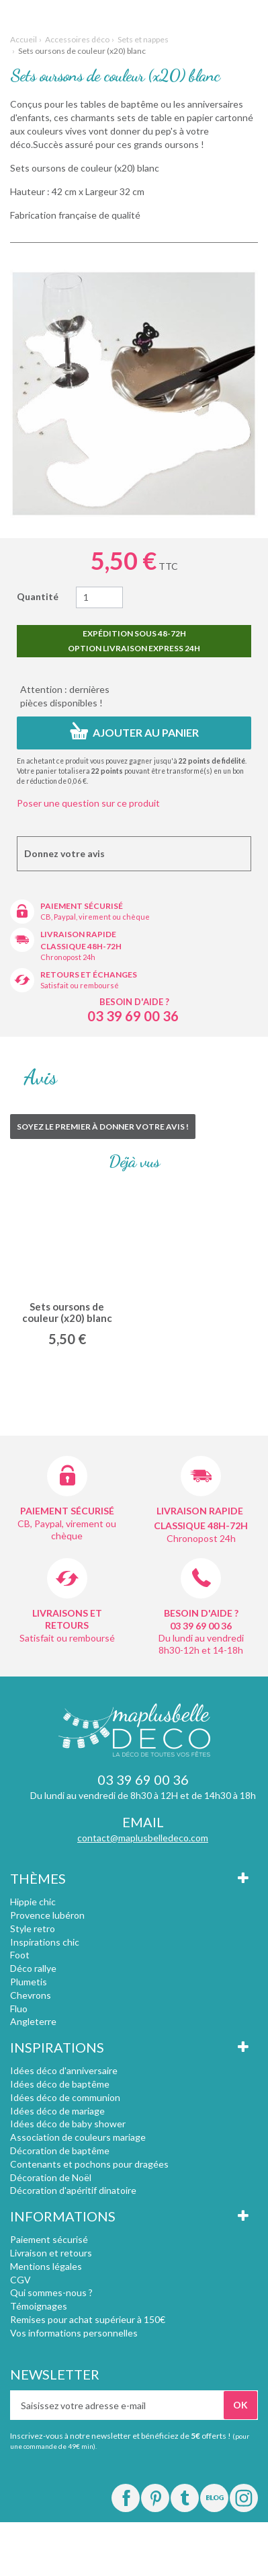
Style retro (32, 1928)
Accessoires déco (77, 39)
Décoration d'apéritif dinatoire (73, 2190)
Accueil (23, 39)
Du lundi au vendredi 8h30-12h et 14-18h (201, 1644)
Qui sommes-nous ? (51, 2292)
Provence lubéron (47, 1915)
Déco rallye (33, 1968)
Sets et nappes (143, 39)
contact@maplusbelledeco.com (142, 1837)
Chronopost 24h (67, 957)
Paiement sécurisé (81, 906)
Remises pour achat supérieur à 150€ (87, 2319)
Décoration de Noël (50, 2177)
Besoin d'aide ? (134, 1001)
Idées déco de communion (65, 2097)
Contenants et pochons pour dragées (89, 2164)
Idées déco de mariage (57, 2111)
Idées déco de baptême (59, 2084)
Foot (20, 1954)
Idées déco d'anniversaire (64, 2070)
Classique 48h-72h (81, 946)
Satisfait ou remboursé (79, 985)
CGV (20, 2279)
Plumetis (28, 1981)
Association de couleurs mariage (78, 2137)
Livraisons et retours (67, 1619)
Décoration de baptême (59, 2150)
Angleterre (33, 2021)
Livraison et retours (51, 2252)
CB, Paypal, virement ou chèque (95, 916)
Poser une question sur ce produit (88, 803)
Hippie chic (33, 1901)
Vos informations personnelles (74, 2333)
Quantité (37, 596)
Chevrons (30, 1995)
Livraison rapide (78, 934)
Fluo (19, 2008)
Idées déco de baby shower (68, 2123)
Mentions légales (46, 2266)
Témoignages (38, 2306)
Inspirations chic (44, 1942)
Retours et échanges (88, 974)
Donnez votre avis (64, 853)
